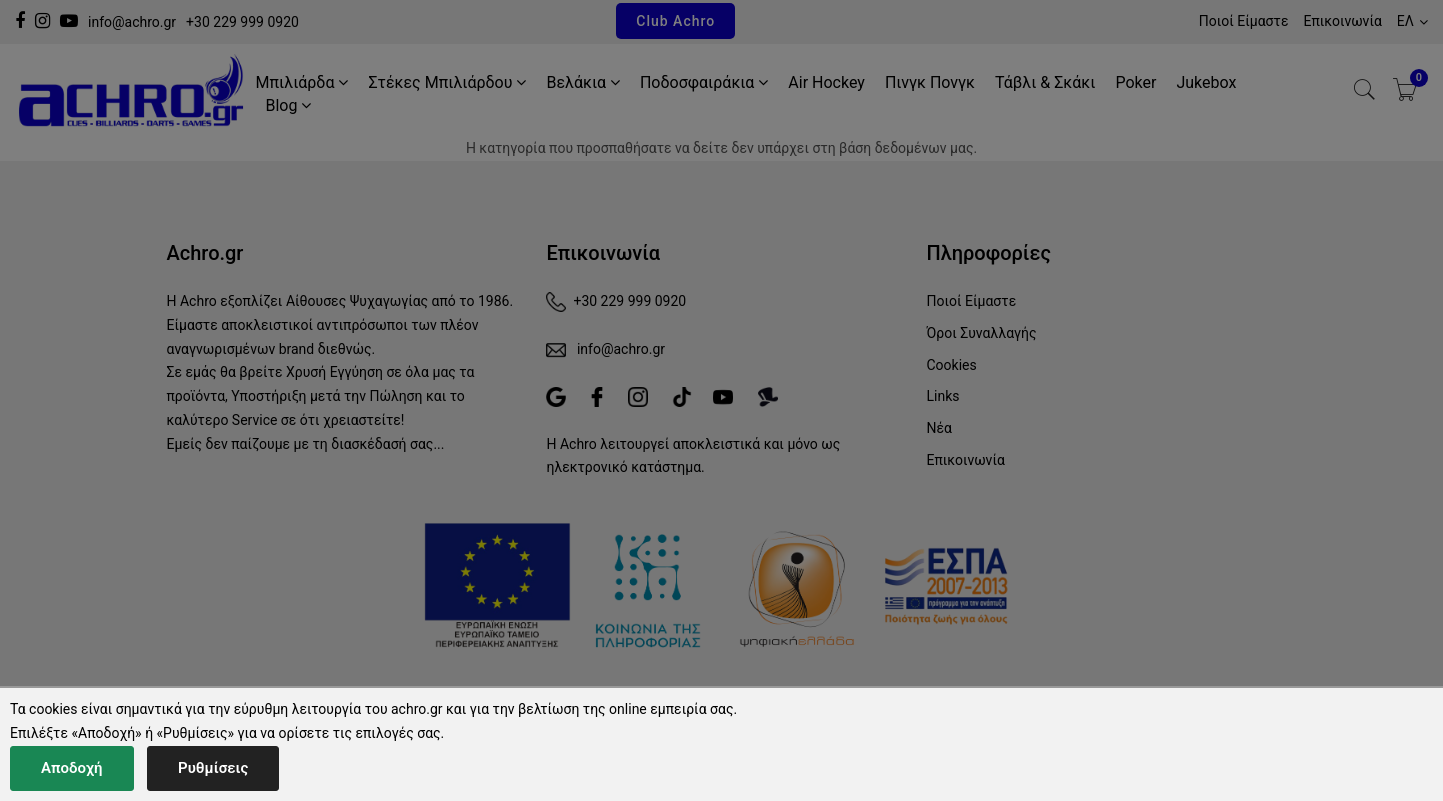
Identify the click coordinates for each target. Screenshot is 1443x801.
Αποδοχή (72, 768)
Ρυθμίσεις (213, 768)
